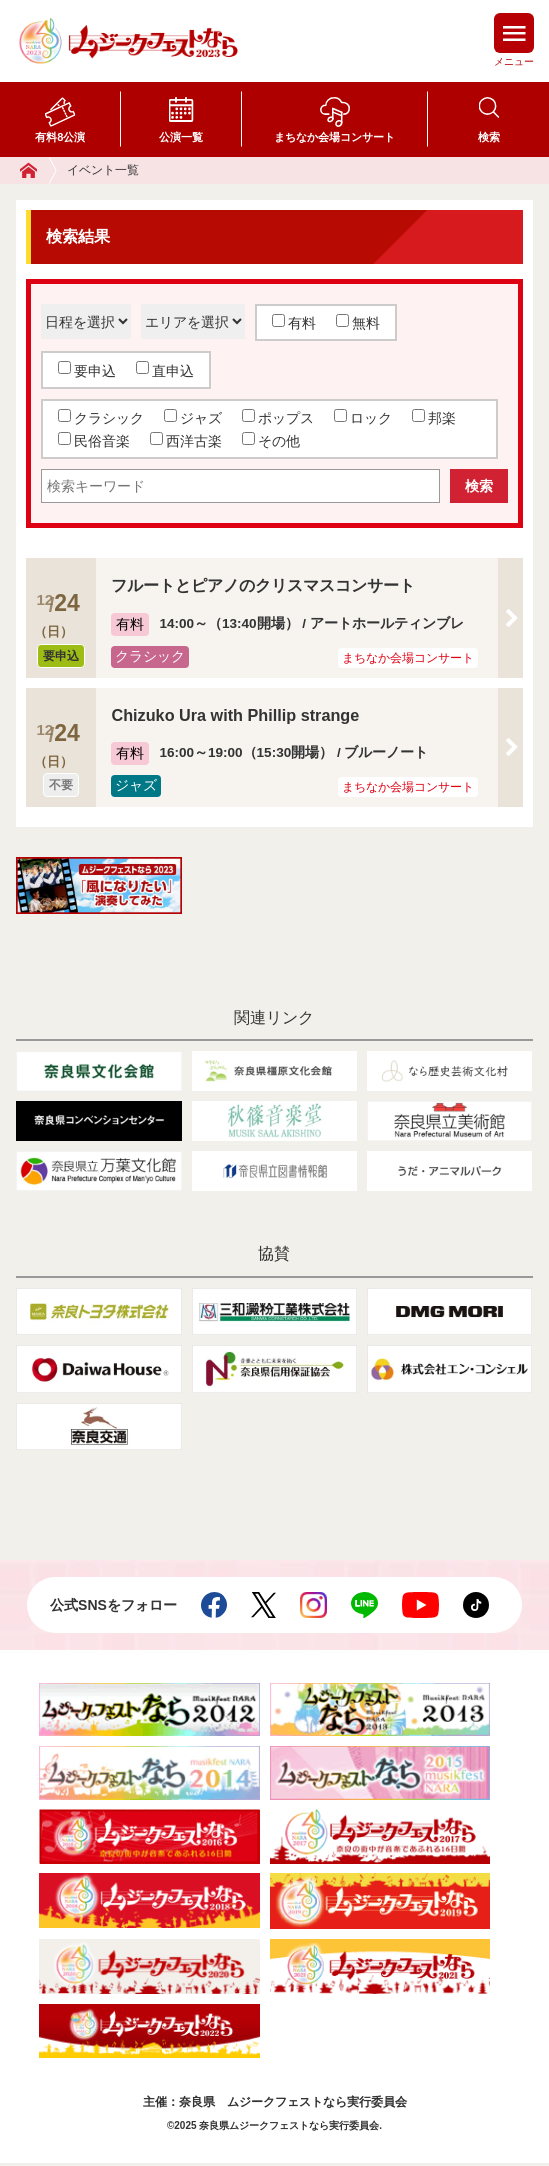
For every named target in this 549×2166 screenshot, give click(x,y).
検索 (489, 137)
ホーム (38, 170)
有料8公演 (60, 137)
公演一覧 (181, 137)
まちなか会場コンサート (334, 137)
